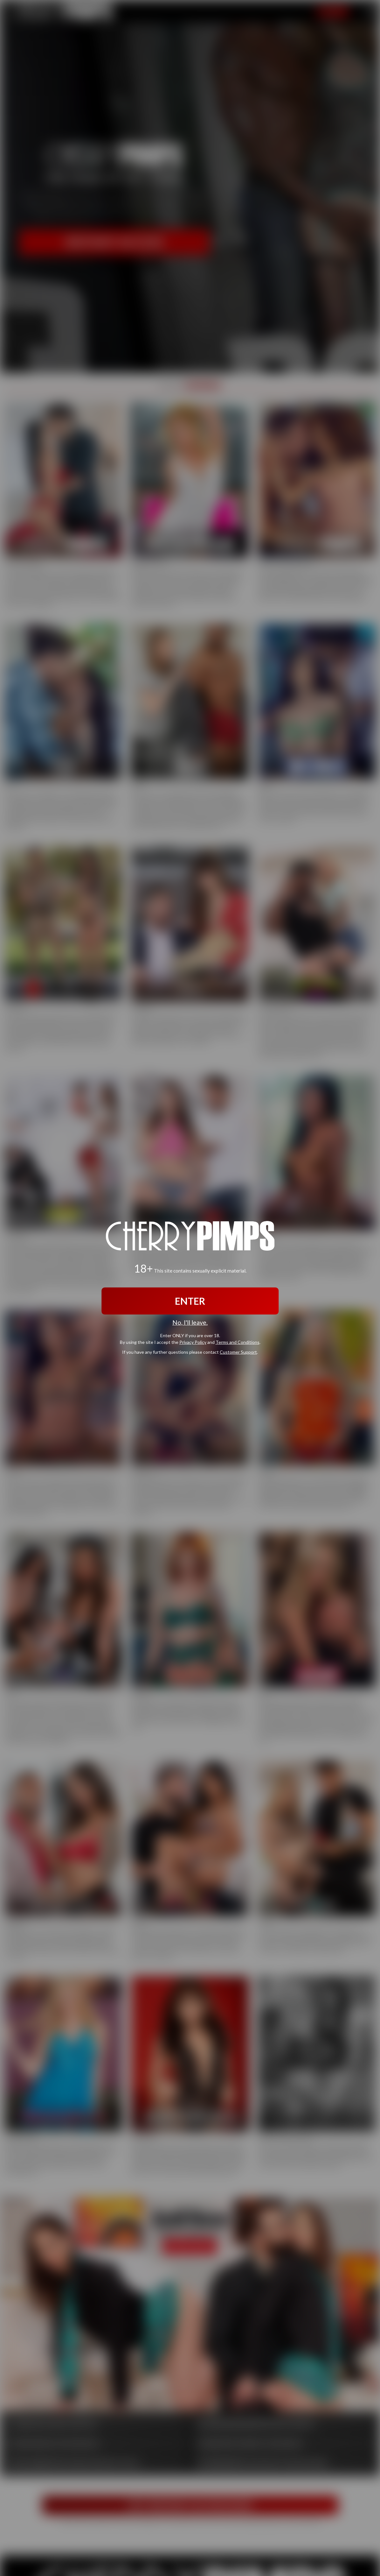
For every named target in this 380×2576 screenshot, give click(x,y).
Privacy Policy (192, 1342)
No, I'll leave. (190, 1322)
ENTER (190, 1301)
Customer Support (238, 1352)
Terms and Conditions (237, 1342)
